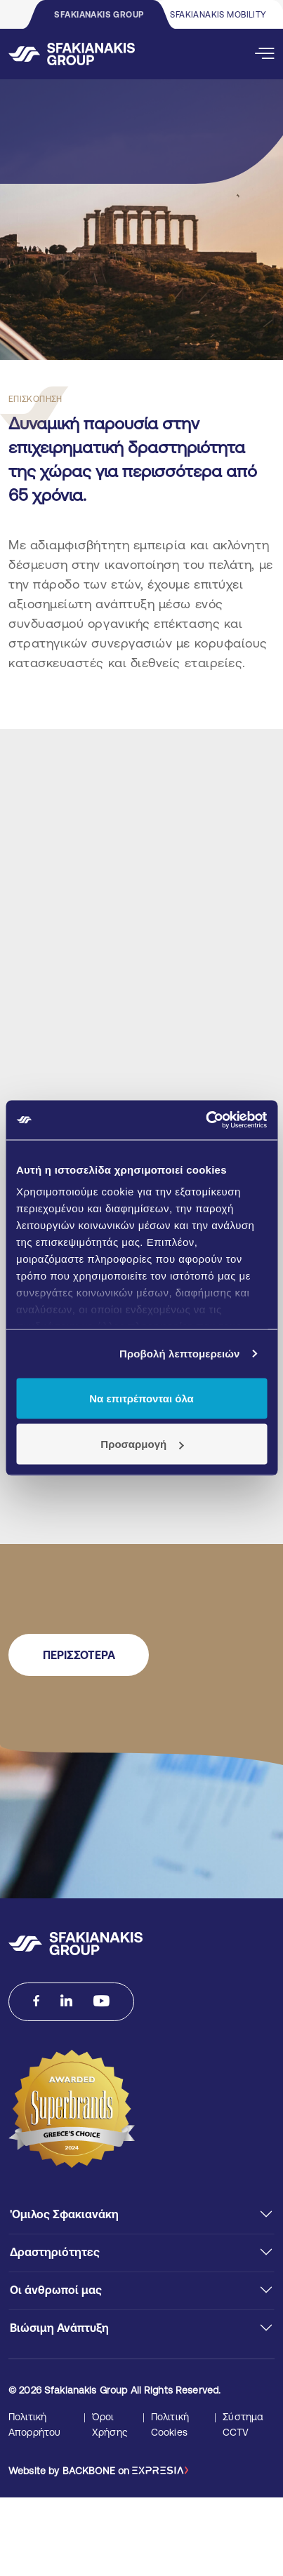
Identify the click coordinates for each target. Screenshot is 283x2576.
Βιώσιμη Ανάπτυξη (59, 2327)
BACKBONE (88, 2470)
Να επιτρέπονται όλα (141, 1398)
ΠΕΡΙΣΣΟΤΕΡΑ (79, 1655)
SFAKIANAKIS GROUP (98, 15)
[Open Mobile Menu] (265, 54)
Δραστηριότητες (55, 2252)
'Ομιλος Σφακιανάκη (64, 2214)
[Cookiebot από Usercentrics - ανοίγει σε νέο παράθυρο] (205, 1120)
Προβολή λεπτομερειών (179, 1354)
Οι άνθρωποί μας (56, 2289)
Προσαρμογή (141, 1444)
